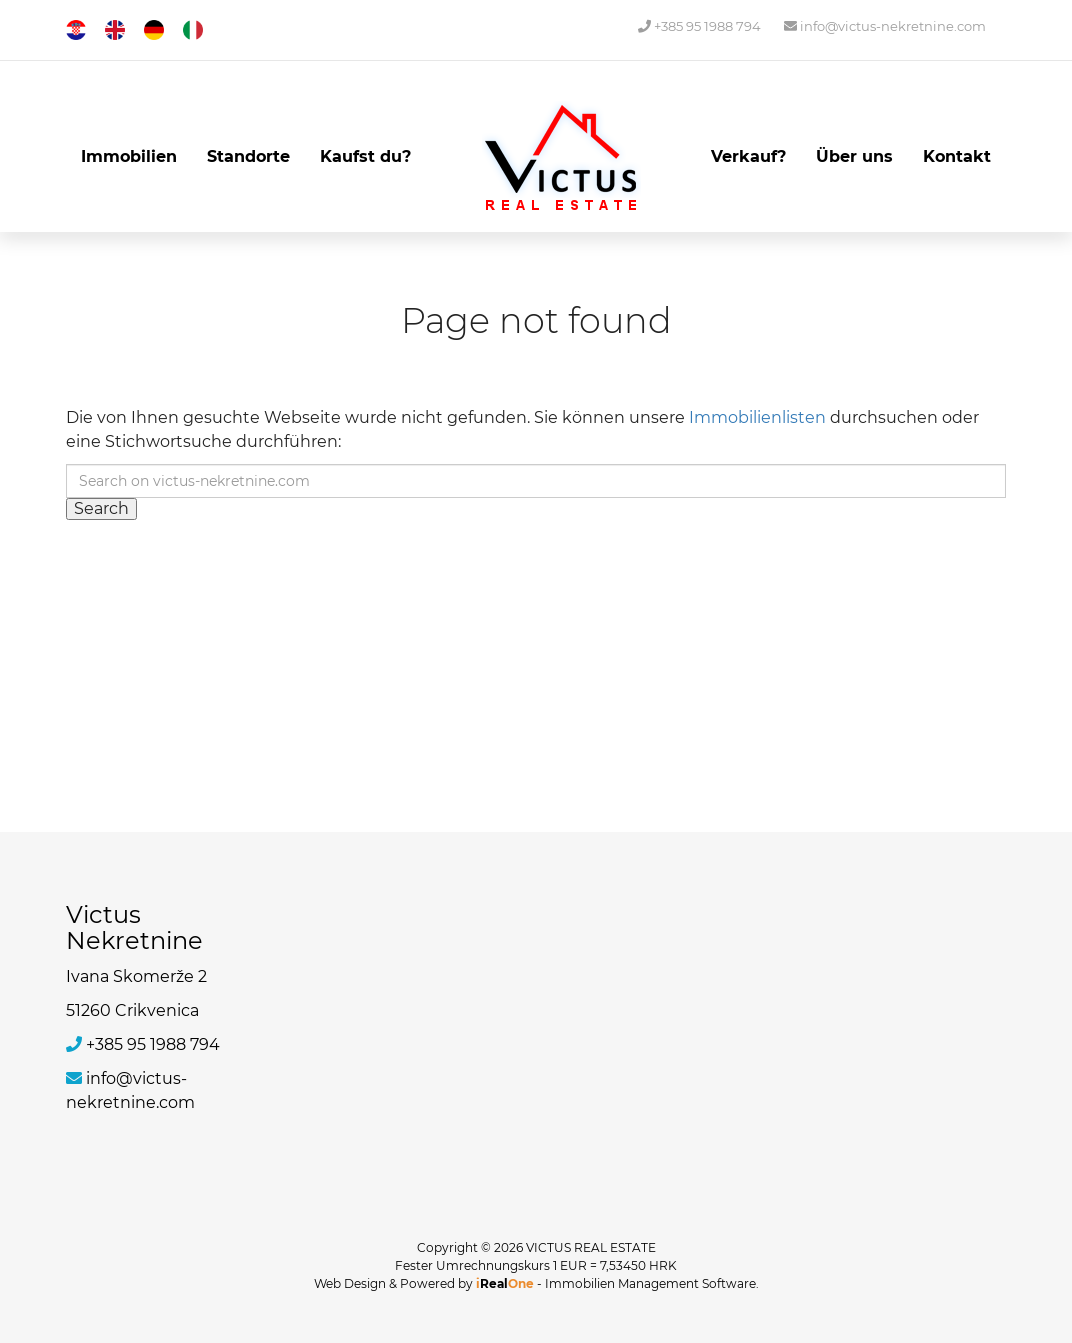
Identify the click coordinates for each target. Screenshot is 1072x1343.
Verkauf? (748, 156)
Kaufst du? (365, 156)
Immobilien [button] (129, 156)
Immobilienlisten (757, 417)
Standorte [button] (248, 156)
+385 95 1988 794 (699, 26)
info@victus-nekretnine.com (885, 26)
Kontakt (957, 156)
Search (101, 508)
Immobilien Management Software (650, 1283)
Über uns (854, 156)
